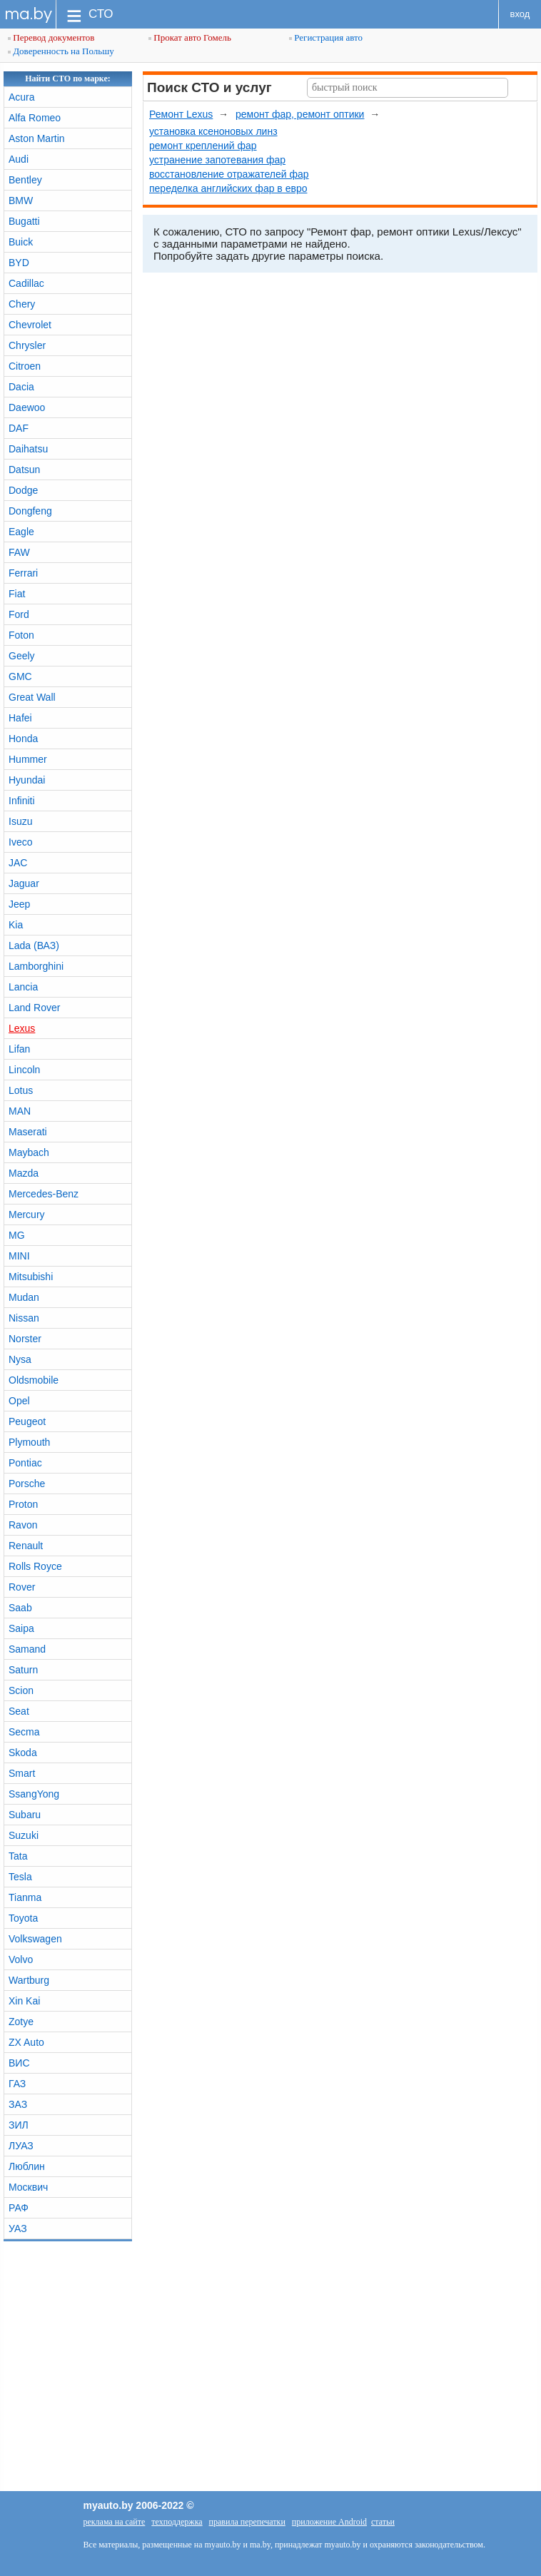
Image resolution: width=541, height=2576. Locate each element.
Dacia (21, 386)
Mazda (24, 1173)
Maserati (28, 1131)
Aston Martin (37, 138)
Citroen (25, 366)
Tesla (20, 1876)
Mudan (24, 1297)
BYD (19, 262)
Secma (24, 1732)
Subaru (25, 1814)
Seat (19, 1711)
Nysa (20, 1359)
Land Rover (34, 1007)
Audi (19, 159)
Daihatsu (28, 449)
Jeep (19, 904)
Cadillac (26, 283)
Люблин (27, 2166)
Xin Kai (24, 2001)
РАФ (19, 2208)
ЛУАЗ (21, 2145)
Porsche (27, 1483)
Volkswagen (35, 1938)
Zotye (21, 2021)
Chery (22, 304)
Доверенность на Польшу (61, 51)
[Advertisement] (270, 2363)
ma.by (28, 14)
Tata (18, 1856)
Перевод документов (51, 37)
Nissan (24, 1318)
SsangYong (34, 1794)
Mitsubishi (31, 1276)
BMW (21, 200)
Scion (21, 1690)
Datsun (24, 469)
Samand (27, 1649)
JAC (18, 862)
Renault (26, 1545)
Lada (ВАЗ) (34, 945)
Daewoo (27, 407)
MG (17, 1235)
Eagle (21, 531)
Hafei (20, 718)
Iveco (20, 842)
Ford (19, 614)
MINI (19, 1256)
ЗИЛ (19, 2125)
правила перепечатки (247, 2522)
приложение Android (329, 2522)
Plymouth (29, 1442)
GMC (20, 676)
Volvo (21, 1959)
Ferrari (23, 573)
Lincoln (24, 1069)
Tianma (25, 1897)
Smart (22, 1773)
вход (520, 14)
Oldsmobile (34, 1380)
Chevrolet (30, 324)
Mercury (27, 1214)
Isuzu (20, 821)
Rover (22, 1587)
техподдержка (176, 2522)
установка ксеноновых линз (213, 131)
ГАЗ (17, 2083)
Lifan (19, 1049)
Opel (19, 1400)
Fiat (17, 593)
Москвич (28, 2187)
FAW (19, 552)
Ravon (23, 1525)
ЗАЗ (18, 2104)
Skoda (23, 1752)
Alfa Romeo (35, 117)
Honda (23, 738)
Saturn (23, 1669)
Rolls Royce (35, 1566)
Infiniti (22, 800)
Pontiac (25, 1463)
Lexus (22, 1028)
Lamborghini (36, 966)
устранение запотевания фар (217, 160)
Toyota (23, 1918)
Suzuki (24, 1835)
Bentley (25, 180)
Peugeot (27, 1421)
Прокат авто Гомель (189, 37)
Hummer (28, 759)
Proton (23, 1504)
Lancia (23, 987)
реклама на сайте (114, 2522)
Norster (25, 1338)
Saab (20, 1607)
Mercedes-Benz (44, 1194)
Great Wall (32, 697)
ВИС (19, 2063)
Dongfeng (30, 511)
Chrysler (27, 345)
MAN (20, 1111)
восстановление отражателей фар (229, 174)
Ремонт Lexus (181, 114)
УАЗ (18, 2228)
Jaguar (24, 883)
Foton (21, 635)
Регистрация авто (326, 37)
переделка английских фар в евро (228, 188)
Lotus (21, 1090)
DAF (19, 428)
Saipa (21, 1628)
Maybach (29, 1152)
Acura (22, 97)
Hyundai (27, 780)
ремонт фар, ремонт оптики (300, 114)
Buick (21, 242)
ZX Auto (26, 2042)
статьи (383, 2522)
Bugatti (24, 221)
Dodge (23, 490)
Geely (22, 655)
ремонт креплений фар (203, 145)
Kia (16, 924)
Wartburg (29, 1980)
